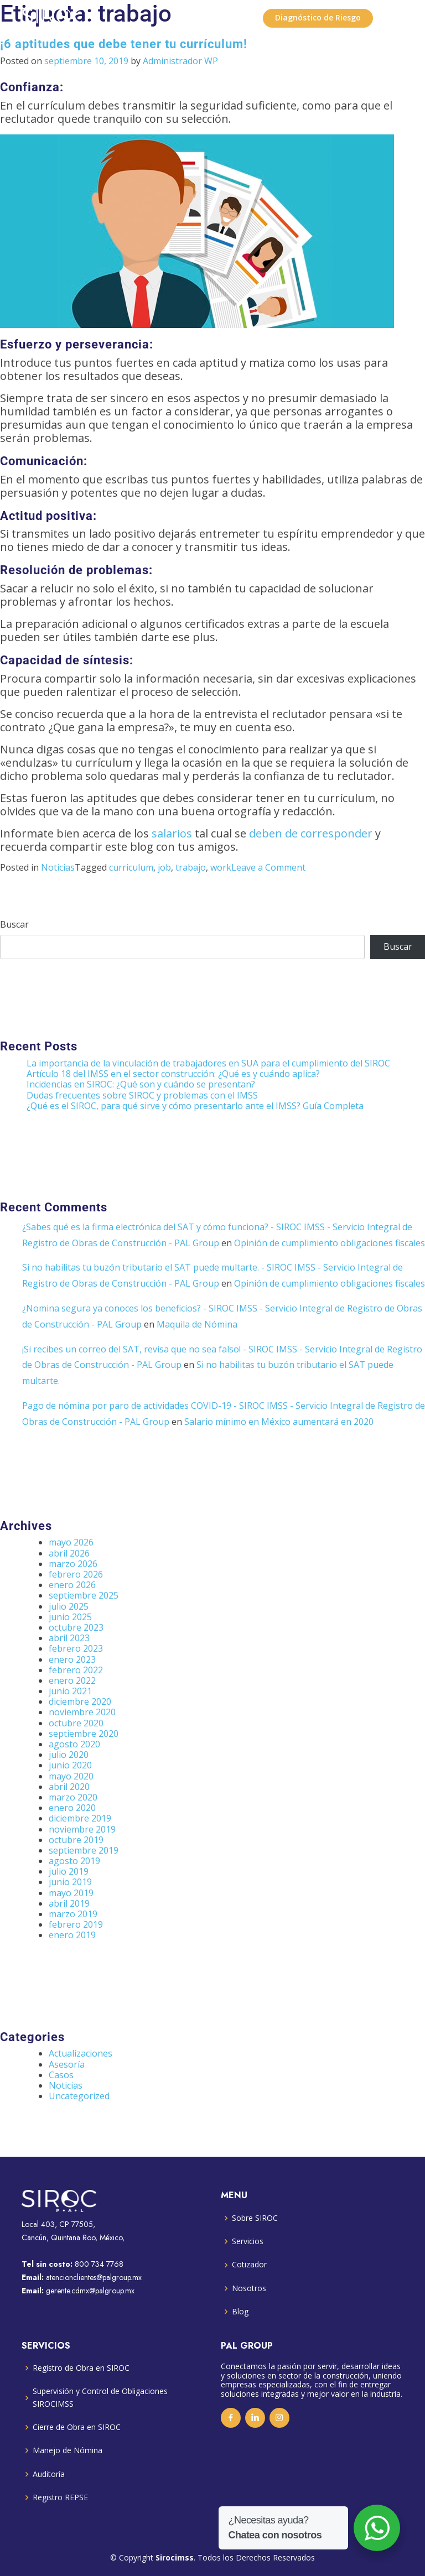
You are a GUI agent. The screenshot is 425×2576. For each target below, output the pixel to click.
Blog (240, 2311)
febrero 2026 (76, 1574)
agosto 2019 (74, 1861)
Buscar (14, 924)
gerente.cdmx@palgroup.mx (90, 2290)
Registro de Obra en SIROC (81, 2367)
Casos (61, 2075)
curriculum (131, 867)
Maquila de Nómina (197, 1324)
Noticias (58, 867)
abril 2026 (69, 1553)
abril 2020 (69, 1787)
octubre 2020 (76, 1723)
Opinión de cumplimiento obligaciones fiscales (329, 1243)
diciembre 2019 (80, 1818)
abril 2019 (69, 1903)
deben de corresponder (310, 833)
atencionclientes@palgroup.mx (94, 2277)
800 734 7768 (99, 2264)
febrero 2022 (76, 1670)
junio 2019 (70, 1882)
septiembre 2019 (83, 1850)
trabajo (190, 867)
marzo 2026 (73, 1564)
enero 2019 (72, 1935)
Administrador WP (180, 61)
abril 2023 (69, 1638)
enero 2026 (72, 1585)
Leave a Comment (268, 867)
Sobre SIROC (255, 2218)
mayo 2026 (71, 1542)
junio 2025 (70, 1617)
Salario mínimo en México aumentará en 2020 (279, 1422)
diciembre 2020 (80, 1701)
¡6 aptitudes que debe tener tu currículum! (123, 44)
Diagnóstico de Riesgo (318, 17)
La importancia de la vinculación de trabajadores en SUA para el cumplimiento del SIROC (208, 1063)
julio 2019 (69, 1871)
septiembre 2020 (83, 1733)
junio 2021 (70, 1691)
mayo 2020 (71, 1776)
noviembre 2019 (82, 1829)
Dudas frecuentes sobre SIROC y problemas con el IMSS (142, 1095)
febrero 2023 (76, 1648)
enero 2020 (72, 1808)
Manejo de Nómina (67, 2450)
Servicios (247, 2241)
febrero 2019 (76, 1924)
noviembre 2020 (82, 1712)
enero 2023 (72, 1659)
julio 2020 (69, 1754)
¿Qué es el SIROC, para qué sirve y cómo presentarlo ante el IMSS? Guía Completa (195, 1106)
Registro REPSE (60, 2497)
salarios (172, 833)
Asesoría (67, 2064)
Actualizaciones (80, 2053)
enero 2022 (72, 1680)
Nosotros (249, 2288)
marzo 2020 (73, 1797)
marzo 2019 (73, 1914)
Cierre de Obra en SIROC (77, 2427)
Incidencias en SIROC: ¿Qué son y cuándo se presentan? (141, 1084)
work (220, 867)
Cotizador (249, 2264)
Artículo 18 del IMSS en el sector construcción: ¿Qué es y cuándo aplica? (173, 1074)
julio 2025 (69, 1606)
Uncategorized (79, 2096)
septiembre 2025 (83, 1595)
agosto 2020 (74, 1744)
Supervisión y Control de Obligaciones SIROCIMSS (100, 2397)
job (164, 867)
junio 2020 (70, 1765)
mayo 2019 (71, 1893)
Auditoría (49, 2474)
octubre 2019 (76, 1840)
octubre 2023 (76, 1627)
